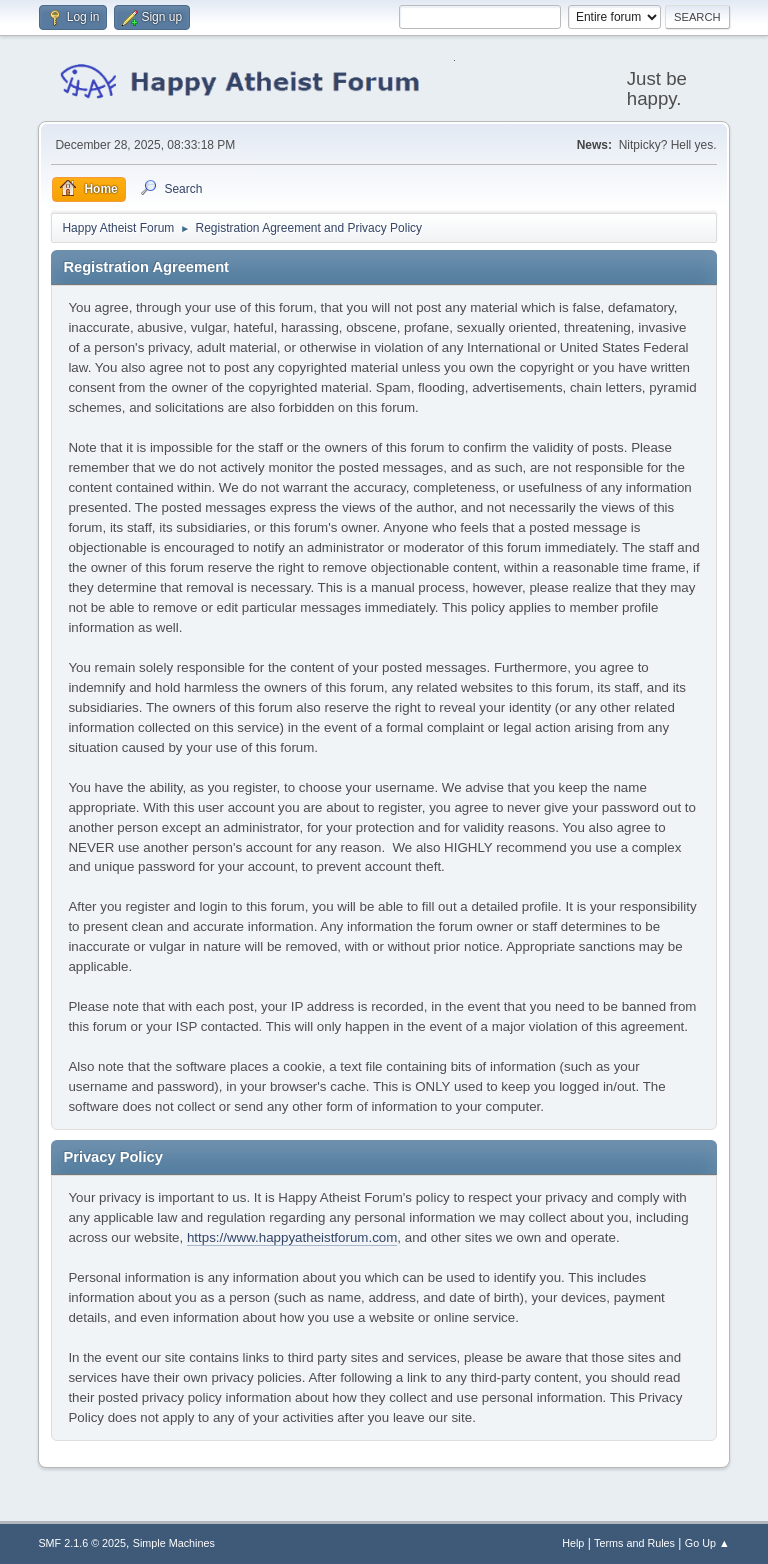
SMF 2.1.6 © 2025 (82, 1543)
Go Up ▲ (707, 1543)
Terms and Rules (634, 1543)
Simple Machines (174, 1543)
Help (573, 1543)
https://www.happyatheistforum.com (292, 1237)
